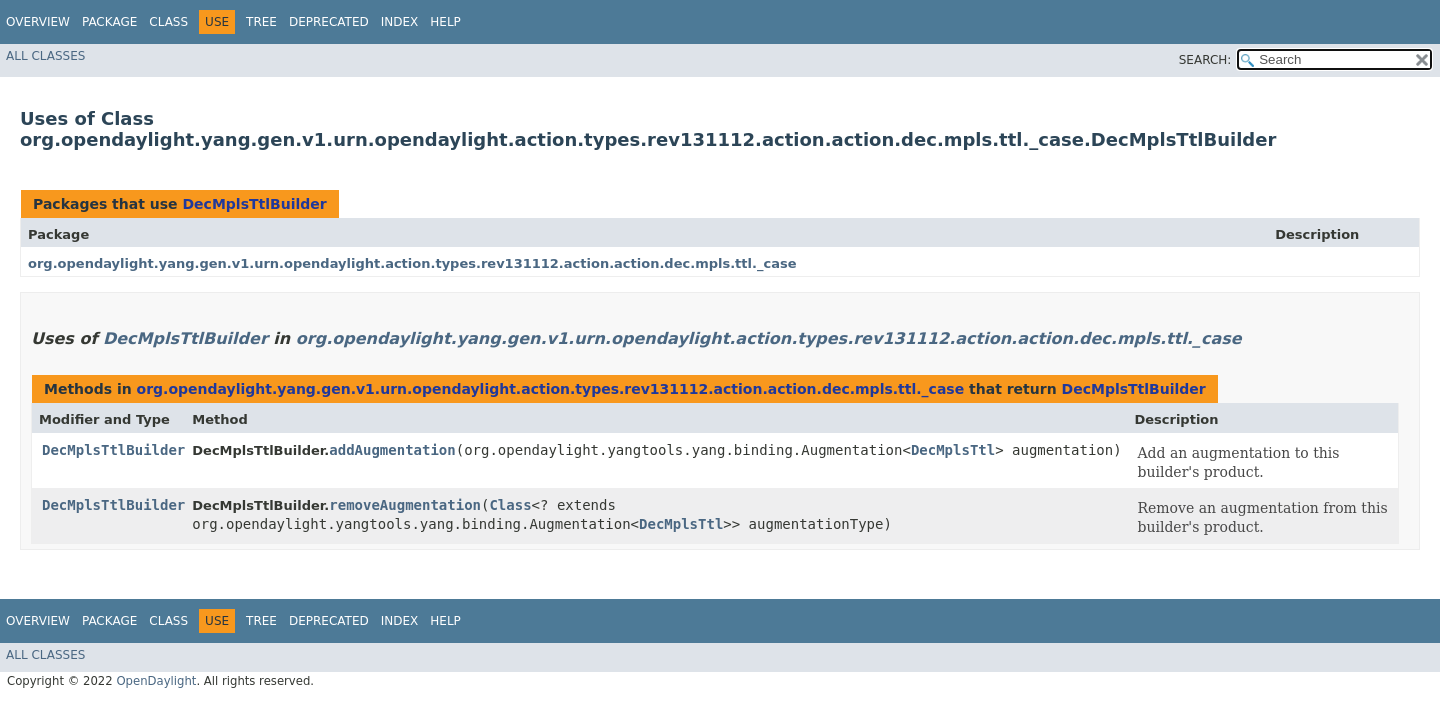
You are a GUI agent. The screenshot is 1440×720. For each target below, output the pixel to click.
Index (400, 22)
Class (168, 22)
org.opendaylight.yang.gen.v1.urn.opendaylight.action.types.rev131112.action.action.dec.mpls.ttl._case (412, 263)
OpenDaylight (156, 681)
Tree (261, 22)
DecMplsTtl (953, 450)
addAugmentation (392, 450)
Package (109, 22)
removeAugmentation (405, 505)
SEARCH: (1205, 60)
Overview (38, 22)
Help (445, 22)
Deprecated (329, 22)
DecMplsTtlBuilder (254, 204)
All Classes (45, 56)
